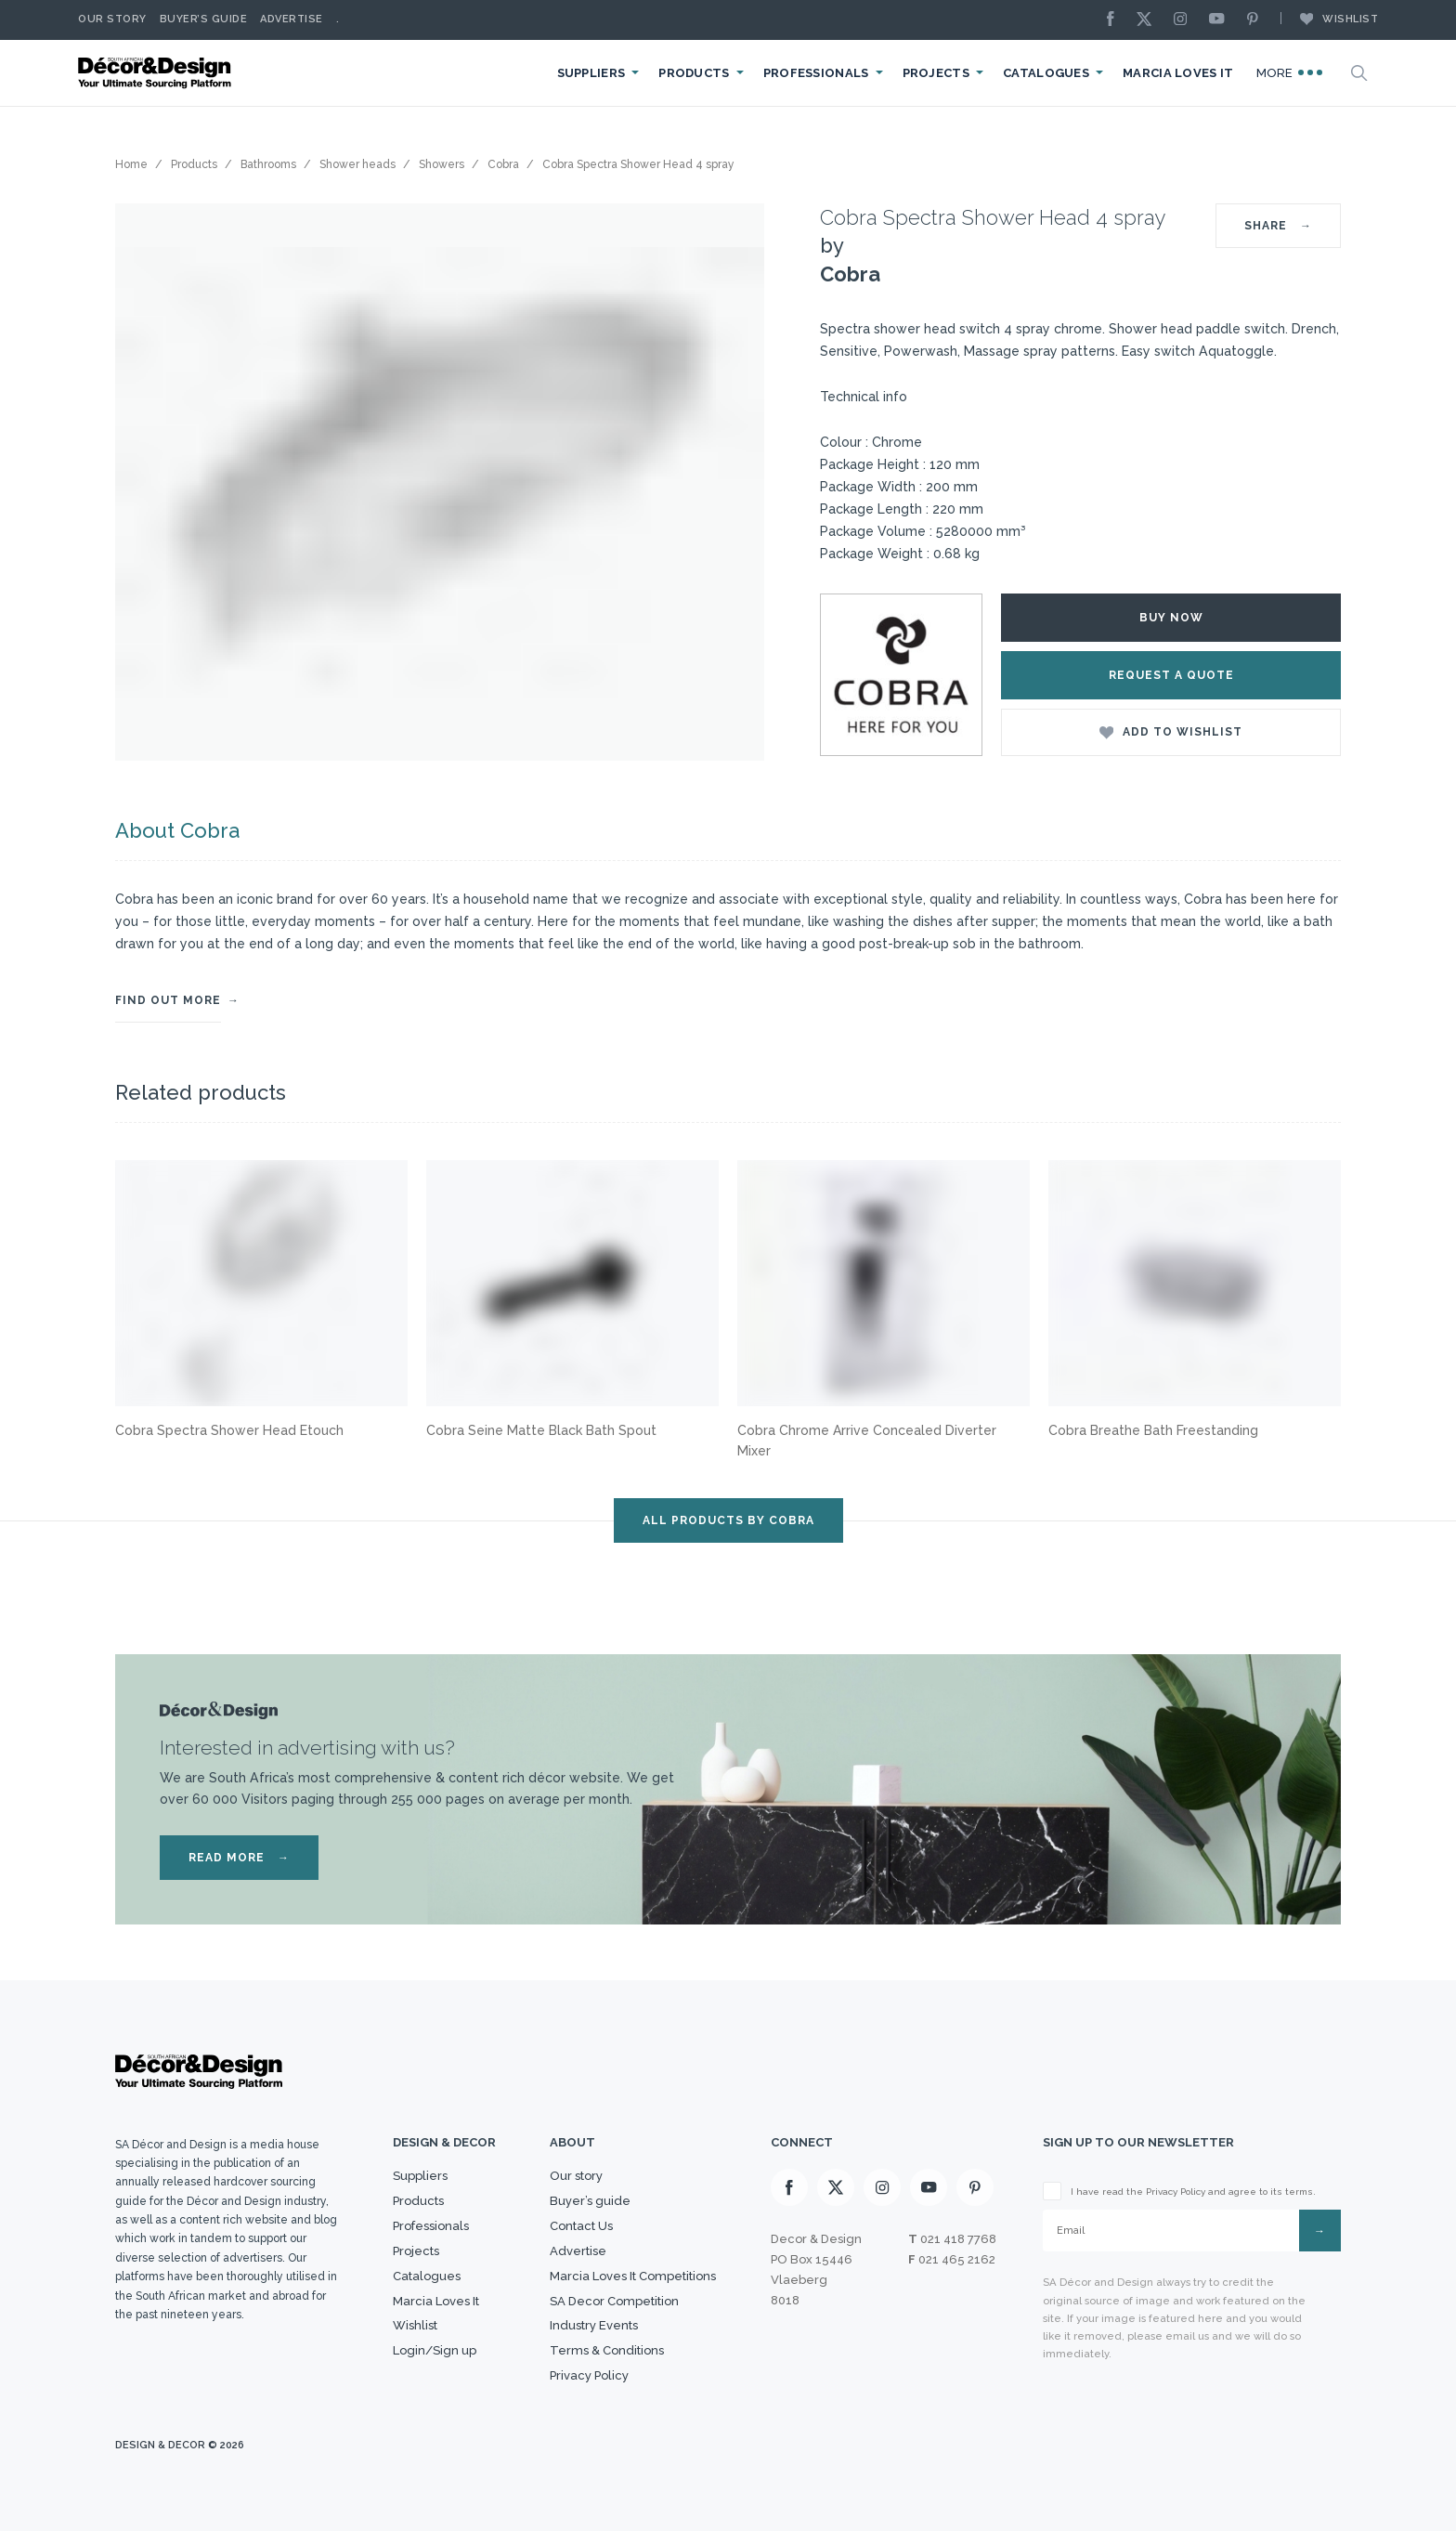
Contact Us (581, 2226)
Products (693, 73)
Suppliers (591, 73)
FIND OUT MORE (168, 1000)
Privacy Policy (589, 2375)
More (1289, 72)
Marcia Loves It (1178, 73)
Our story (112, 19)
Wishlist (1329, 18)
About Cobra (177, 830)
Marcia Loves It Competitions (633, 2276)
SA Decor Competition (614, 2301)
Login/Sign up (434, 2350)
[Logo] (157, 73)
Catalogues (1046, 73)
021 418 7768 (958, 2239)
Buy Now (1171, 617)
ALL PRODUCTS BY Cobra (728, 1520)
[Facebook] (1115, 20)
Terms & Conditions (607, 2350)
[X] (1149, 20)
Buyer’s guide (590, 2201)
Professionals (816, 73)
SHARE (1278, 225)
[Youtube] (1221, 20)
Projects (936, 73)
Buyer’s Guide (204, 19)
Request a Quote (1171, 675)
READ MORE (239, 1857)
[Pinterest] (1257, 20)
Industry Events (594, 2325)
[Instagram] (1185, 20)
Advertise (291, 19)
